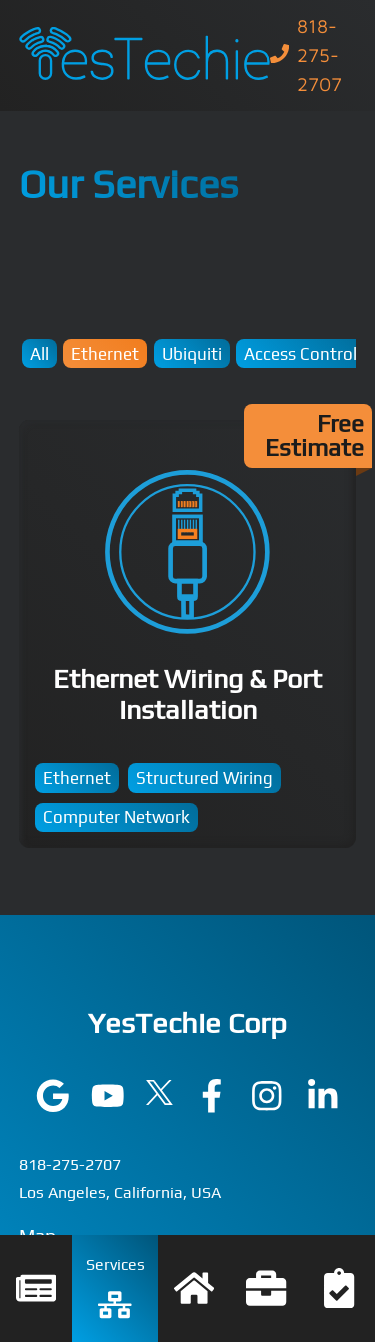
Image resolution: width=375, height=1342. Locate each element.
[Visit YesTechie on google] (53, 1106)
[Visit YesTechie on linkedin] (323, 1106)
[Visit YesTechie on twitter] (159, 1099)
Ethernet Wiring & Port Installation (188, 634)
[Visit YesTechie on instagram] (267, 1106)
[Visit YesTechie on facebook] (212, 1106)
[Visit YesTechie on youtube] (108, 1106)
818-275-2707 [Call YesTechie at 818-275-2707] (70, 1164)
